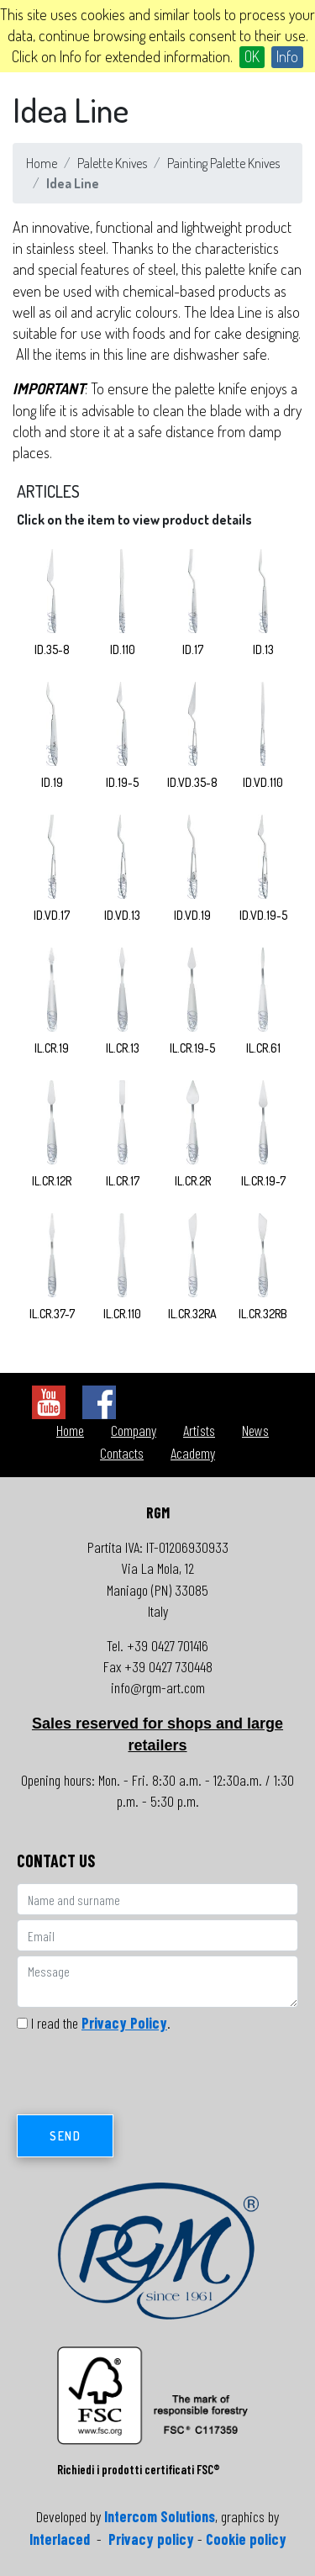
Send (65, 2136)
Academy (193, 1453)
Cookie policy (246, 2539)
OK (252, 56)
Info (287, 56)
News (255, 1430)
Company (133, 1430)
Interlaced (59, 2539)
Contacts (122, 1453)
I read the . (101, 2023)
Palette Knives (112, 163)
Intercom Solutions (159, 2516)
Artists (199, 1430)
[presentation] (144, 2078)
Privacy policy (151, 2539)
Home (41, 163)
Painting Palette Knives (223, 163)
